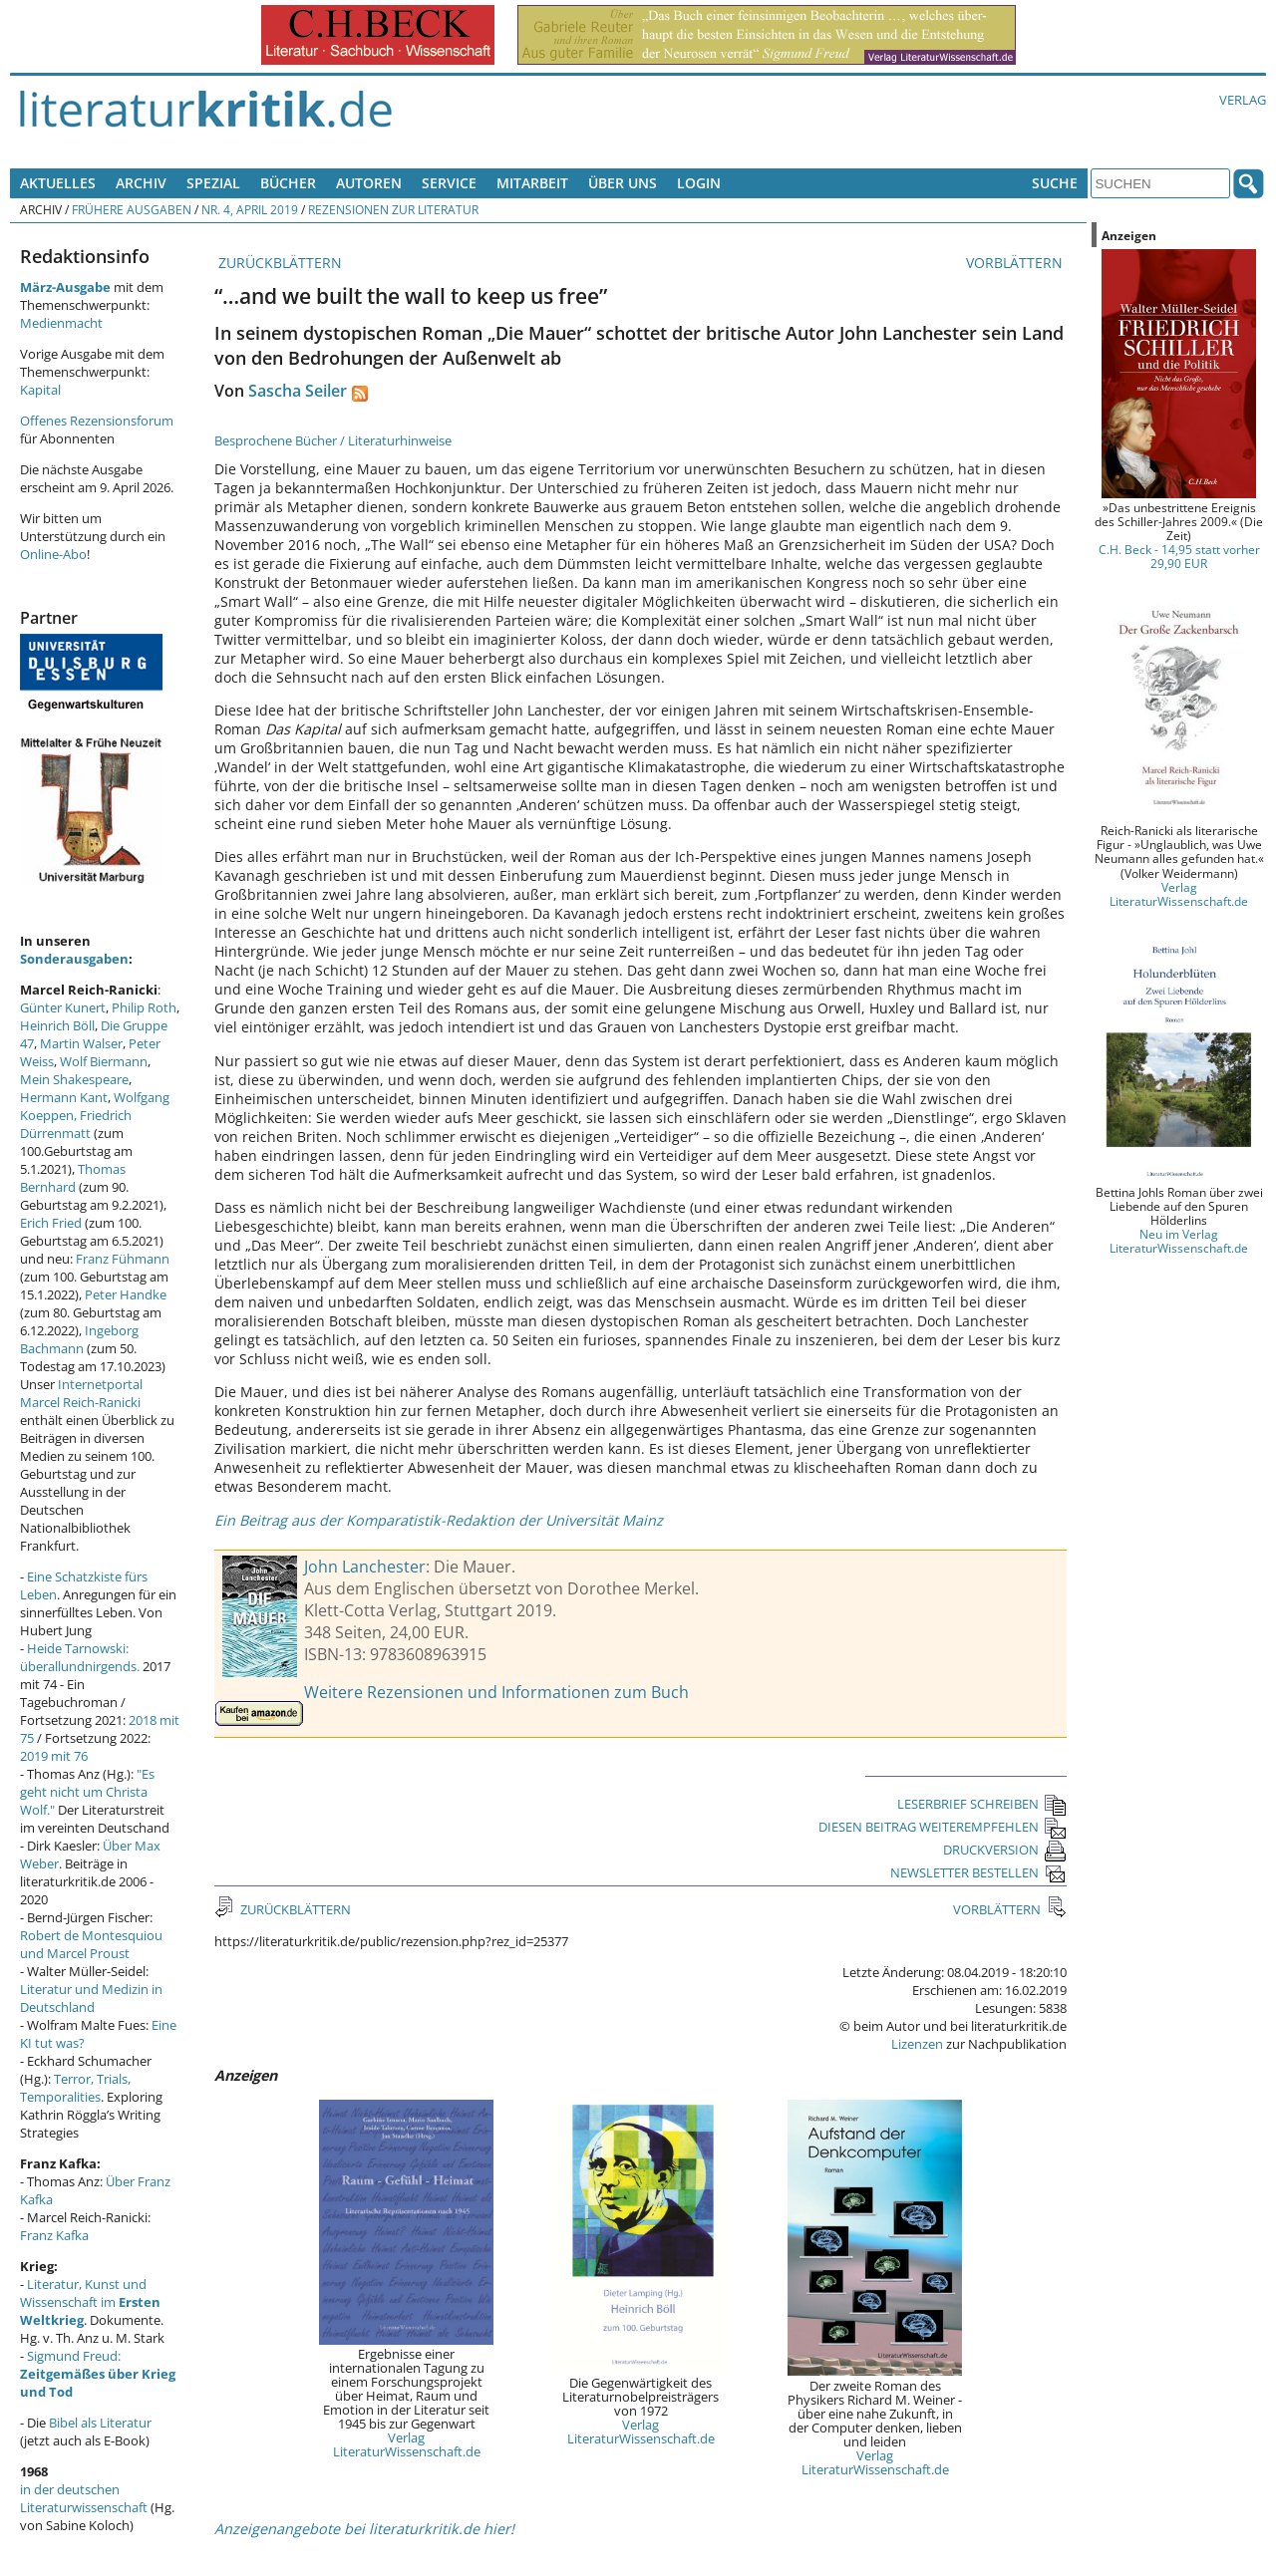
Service (449, 182)
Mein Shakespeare (74, 1079)
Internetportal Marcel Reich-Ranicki (81, 1393)
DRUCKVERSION (1005, 1850)
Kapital (40, 390)
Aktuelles (58, 182)
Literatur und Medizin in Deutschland (91, 1998)
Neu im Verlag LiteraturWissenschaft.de (1179, 1241)
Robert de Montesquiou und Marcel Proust (91, 1944)
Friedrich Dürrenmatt (76, 1124)
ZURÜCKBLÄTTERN (278, 262)
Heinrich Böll (57, 1025)
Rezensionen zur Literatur (393, 209)
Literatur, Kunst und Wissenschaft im (90, 2302)
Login (699, 182)
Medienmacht (61, 323)
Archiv (141, 182)
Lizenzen (917, 2044)
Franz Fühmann (122, 1259)
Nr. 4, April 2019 (249, 209)
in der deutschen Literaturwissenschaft (84, 2498)
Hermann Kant (64, 1097)
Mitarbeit (532, 182)
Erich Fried (51, 1223)
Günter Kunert (63, 1007)
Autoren (369, 182)
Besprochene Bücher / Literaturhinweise (333, 440)
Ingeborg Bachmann (79, 1339)
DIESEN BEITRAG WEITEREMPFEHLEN (942, 1827)
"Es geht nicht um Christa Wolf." (87, 1792)
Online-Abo (53, 554)
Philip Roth (144, 1007)
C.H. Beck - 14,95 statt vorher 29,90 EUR (1179, 556)
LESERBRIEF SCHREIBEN (982, 1804)
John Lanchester (365, 1566)
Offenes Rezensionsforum (96, 420)
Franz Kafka (54, 2235)
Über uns (622, 182)
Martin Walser (81, 1043)
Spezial (213, 182)
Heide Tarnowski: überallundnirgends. (80, 1657)
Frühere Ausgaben (131, 209)
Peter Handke (125, 1294)
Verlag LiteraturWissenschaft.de (406, 2444)
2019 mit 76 (54, 1756)
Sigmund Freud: (97, 2374)
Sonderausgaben (74, 959)
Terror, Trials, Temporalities (75, 2088)
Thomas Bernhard (73, 1178)
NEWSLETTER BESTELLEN (978, 1872)
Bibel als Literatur (100, 2423)
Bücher (288, 182)
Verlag (1242, 100)
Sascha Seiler (297, 391)
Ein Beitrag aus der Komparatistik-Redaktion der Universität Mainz (438, 1520)
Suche (1055, 182)
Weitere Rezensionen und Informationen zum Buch (496, 1692)
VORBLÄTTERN (1016, 262)
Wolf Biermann (104, 1061)
